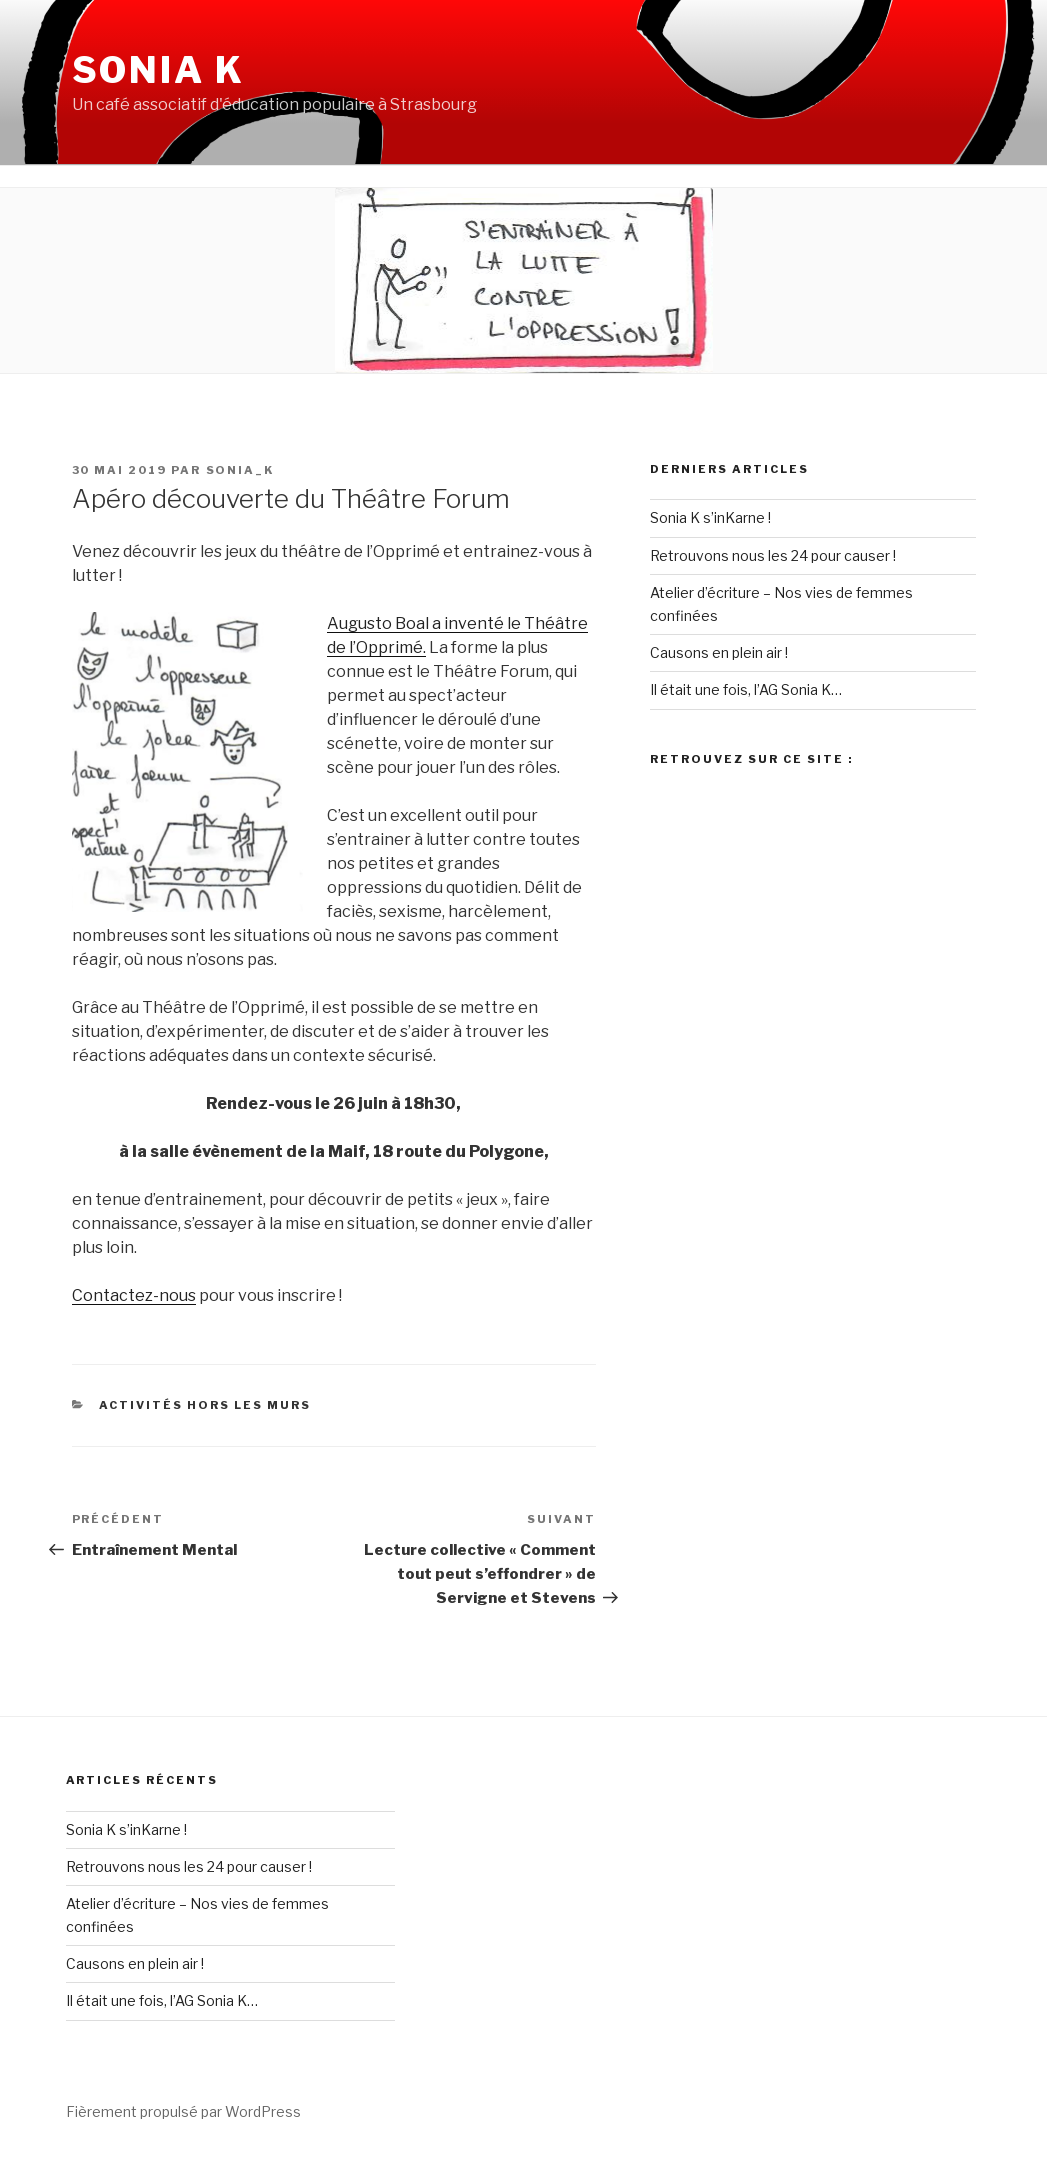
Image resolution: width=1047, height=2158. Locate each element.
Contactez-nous (134, 1295)
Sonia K (158, 70)
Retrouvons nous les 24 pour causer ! (773, 555)
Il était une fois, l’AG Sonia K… (746, 689)
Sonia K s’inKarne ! (710, 517)
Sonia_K (240, 470)
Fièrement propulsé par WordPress (183, 2111)
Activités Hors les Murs (205, 1405)
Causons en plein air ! (719, 652)
